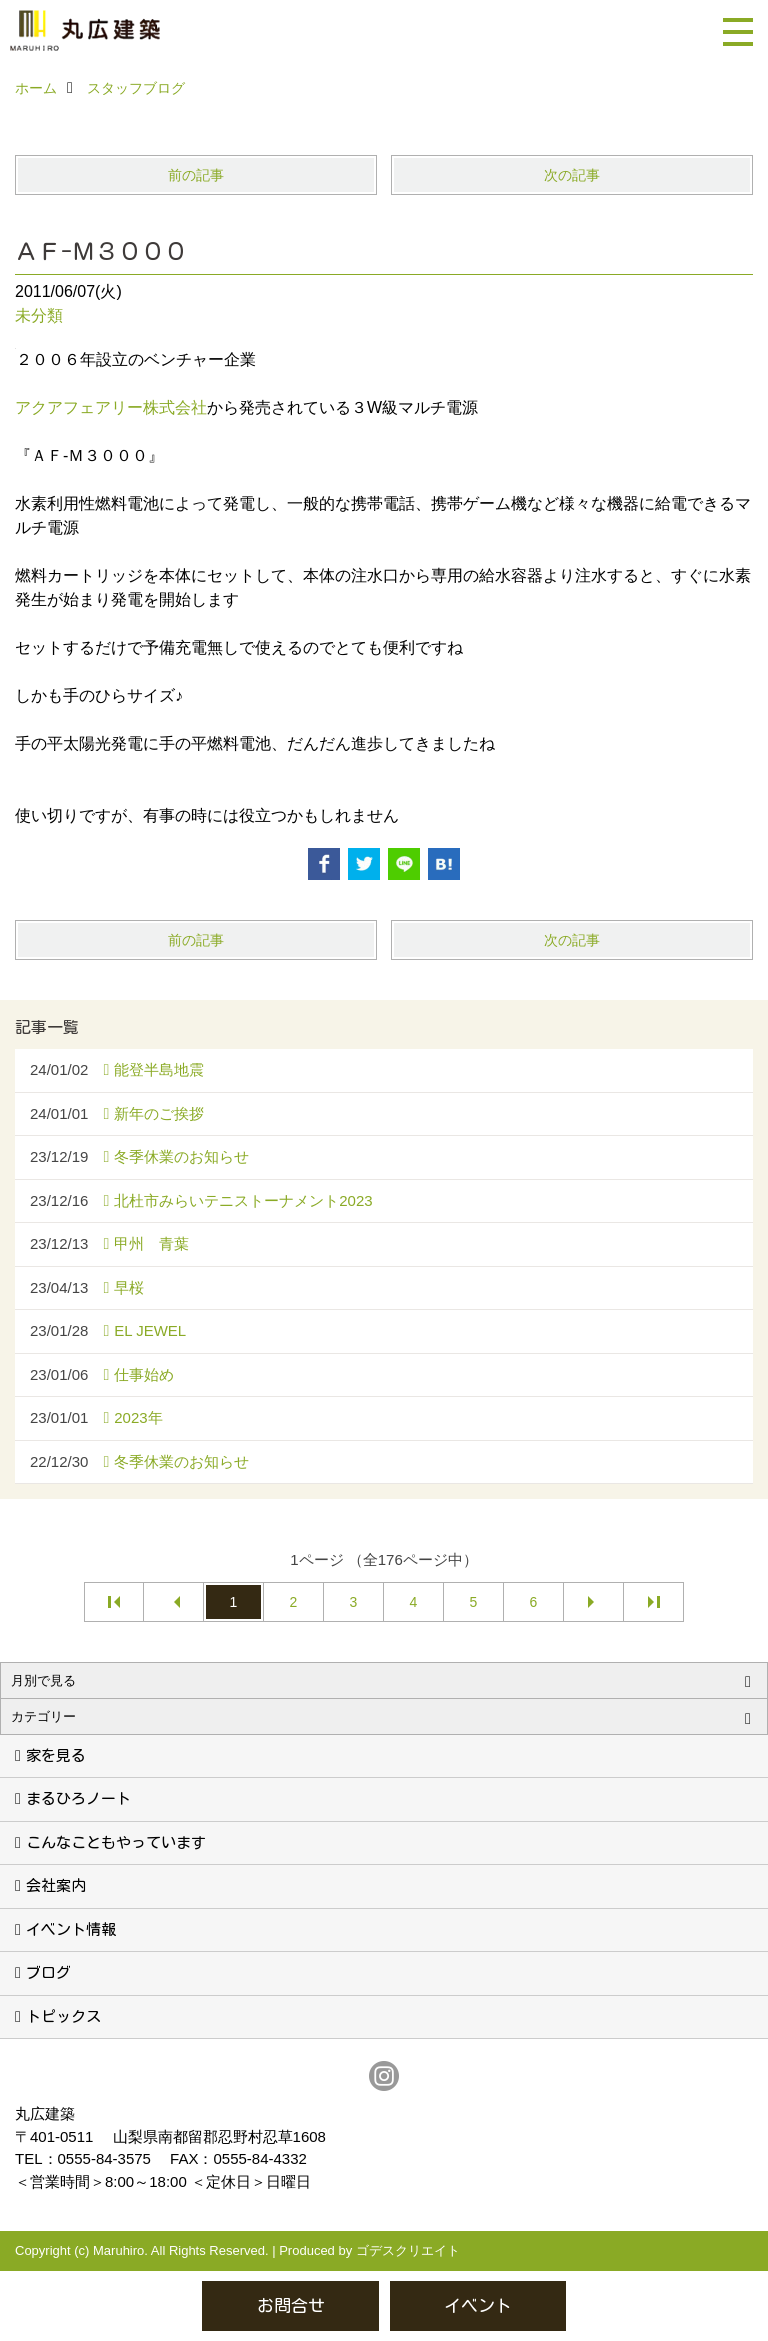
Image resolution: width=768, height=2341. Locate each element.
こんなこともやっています (116, 1842)
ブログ (48, 1972)
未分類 (39, 315)
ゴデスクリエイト (408, 2250)
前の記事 (196, 175)
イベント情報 (71, 1929)
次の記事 (572, 175)
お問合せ (291, 2305)
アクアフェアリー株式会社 (111, 407)
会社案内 (56, 1885)
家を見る (56, 1755)
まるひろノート (78, 1798)
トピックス (63, 2016)
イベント (478, 2305)
